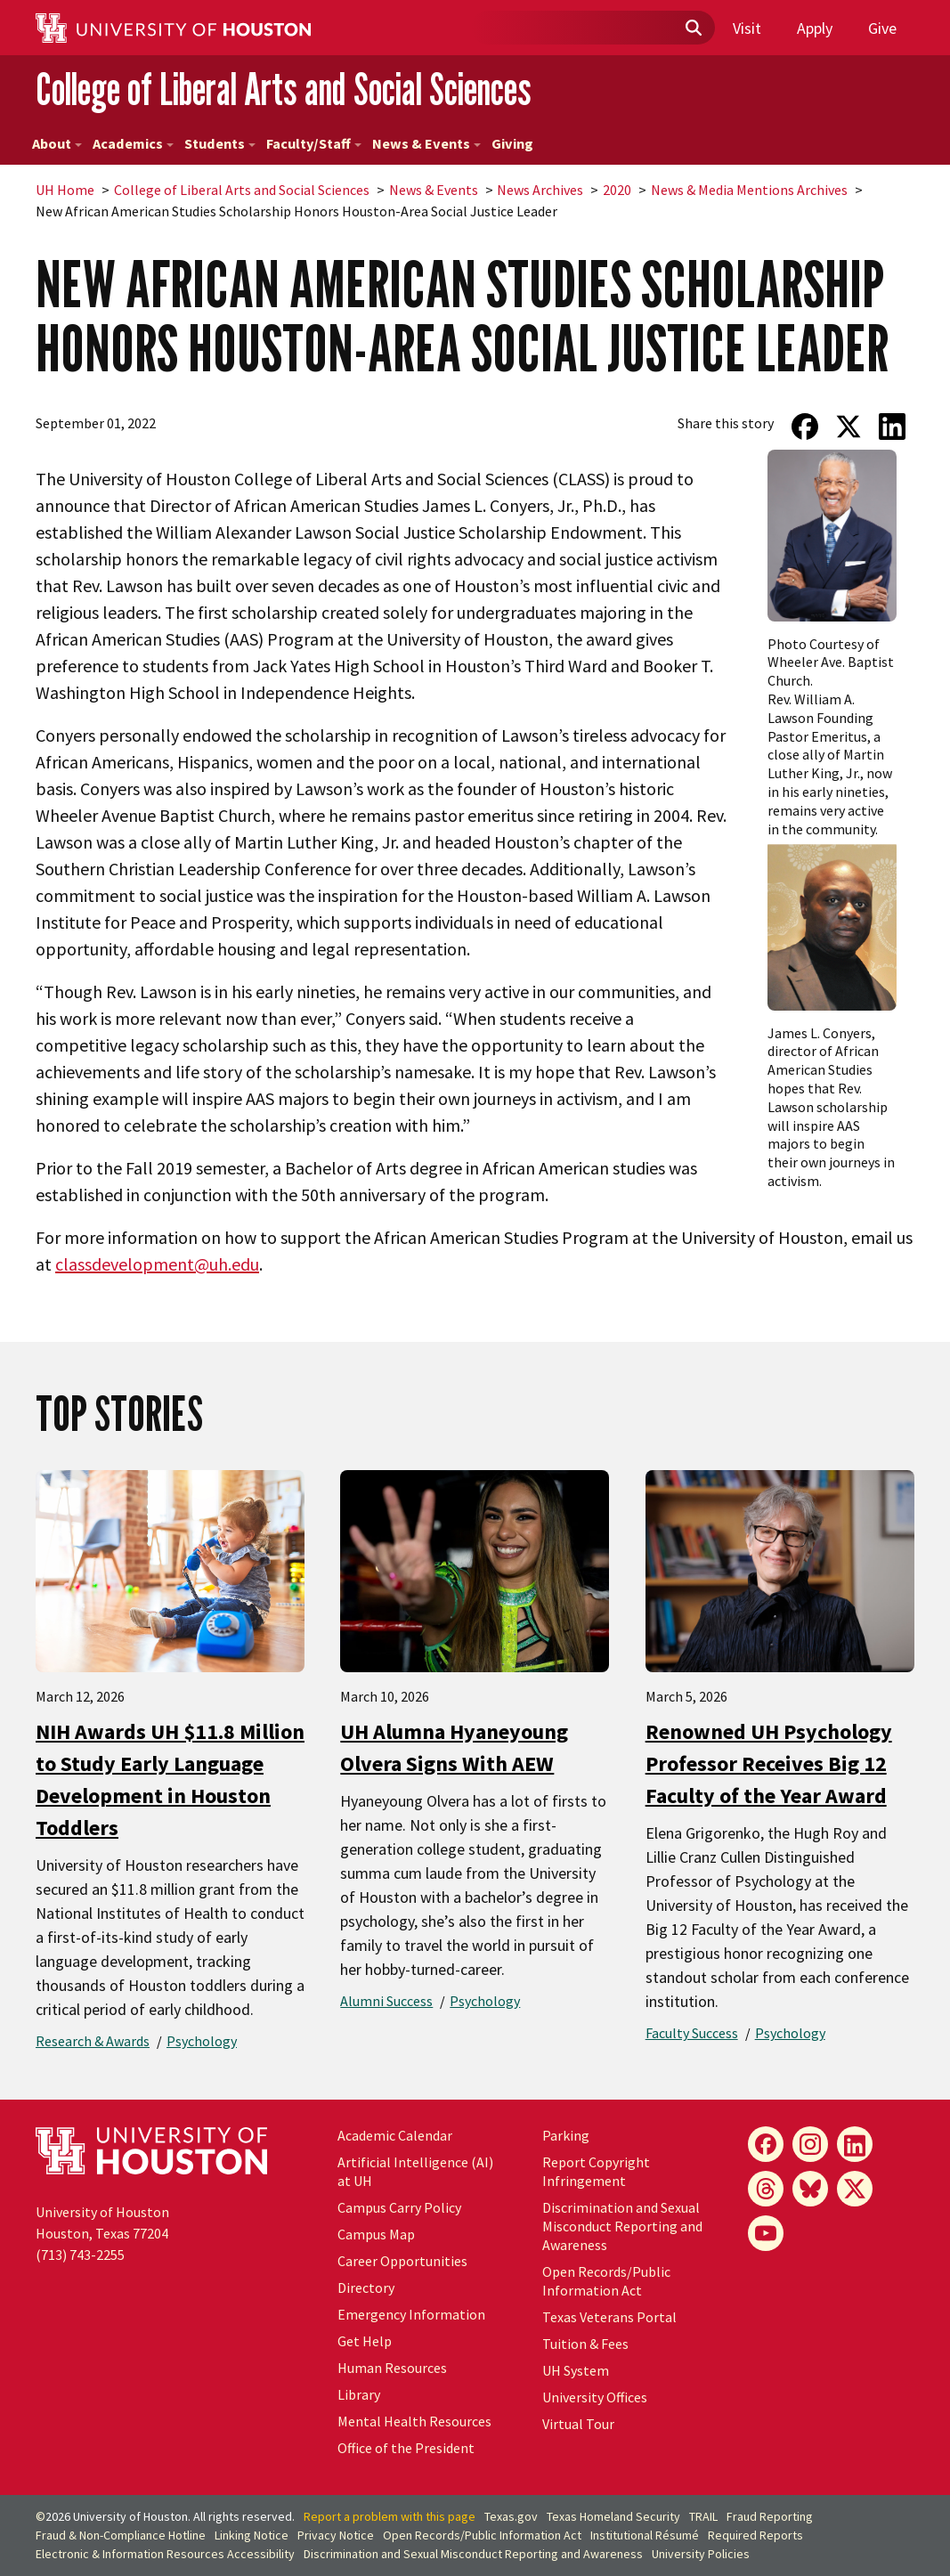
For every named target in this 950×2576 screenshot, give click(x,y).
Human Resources (392, 2368)
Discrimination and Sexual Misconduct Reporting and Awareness (622, 2226)
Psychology (201, 2041)
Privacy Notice (335, 2535)
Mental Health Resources (414, 2421)
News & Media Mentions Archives (749, 190)
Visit (747, 28)
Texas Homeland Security (613, 2516)
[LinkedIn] (855, 2144)
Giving (512, 143)
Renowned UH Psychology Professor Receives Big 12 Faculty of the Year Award (769, 1763)
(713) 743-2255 (80, 2254)
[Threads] (766, 2188)
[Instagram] (810, 2144)
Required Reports (755, 2535)
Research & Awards (93, 2041)
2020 (617, 190)
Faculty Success (692, 2033)
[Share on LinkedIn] (892, 426)
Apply (814, 28)
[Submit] (692, 28)
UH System (575, 2370)
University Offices (594, 2397)
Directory (365, 2287)
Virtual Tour (578, 2424)
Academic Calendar (394, 2135)
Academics (133, 143)
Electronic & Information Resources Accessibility (165, 2554)
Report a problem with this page (389, 2516)
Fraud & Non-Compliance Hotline (121, 2535)
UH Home (65, 190)
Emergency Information (411, 2314)
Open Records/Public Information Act (606, 2281)
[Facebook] (766, 2144)
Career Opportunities (402, 2261)
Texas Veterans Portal (609, 2317)
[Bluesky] (810, 2188)
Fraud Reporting (770, 2516)
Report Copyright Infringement (596, 2171)
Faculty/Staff (313, 143)
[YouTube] (766, 2233)
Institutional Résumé (644, 2535)
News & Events (426, 143)
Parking (565, 2135)
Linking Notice (251, 2535)
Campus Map (376, 2234)
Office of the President (406, 2448)
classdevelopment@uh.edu (157, 1264)
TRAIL (703, 2516)
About (57, 143)
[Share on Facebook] (804, 426)
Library (358, 2394)
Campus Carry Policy (399, 2207)
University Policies (701, 2554)
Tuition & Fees (585, 2344)
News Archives (540, 190)
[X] (855, 2188)
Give (882, 28)
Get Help (364, 2341)
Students (220, 143)
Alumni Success (386, 2001)
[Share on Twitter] (849, 426)
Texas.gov (511, 2516)
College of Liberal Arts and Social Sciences (284, 89)
